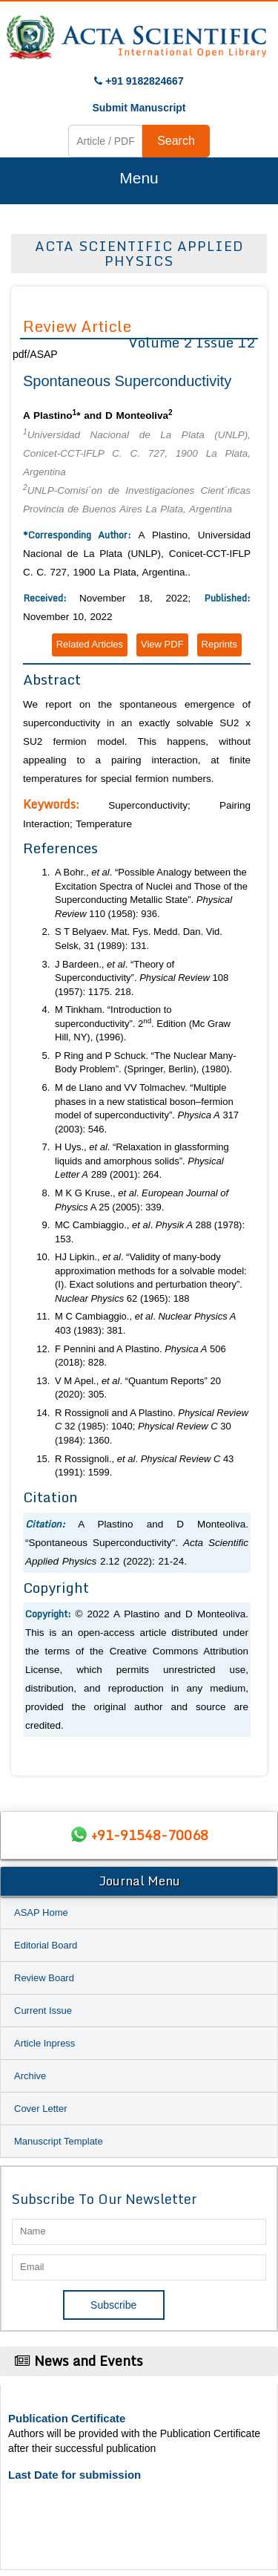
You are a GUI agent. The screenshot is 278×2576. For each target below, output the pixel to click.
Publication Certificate (66, 2418)
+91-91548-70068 (149, 1835)
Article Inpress (44, 2043)
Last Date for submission (74, 2474)
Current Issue (43, 2010)
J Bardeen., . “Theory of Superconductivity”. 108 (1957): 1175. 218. (141, 978)
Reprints (219, 644)
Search (176, 140)
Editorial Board (45, 1945)
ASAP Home (41, 1912)
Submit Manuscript (138, 108)
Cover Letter (40, 2108)
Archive (30, 2075)
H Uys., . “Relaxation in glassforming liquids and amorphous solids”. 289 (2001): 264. (142, 1160)
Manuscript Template (58, 2141)
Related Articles (89, 644)
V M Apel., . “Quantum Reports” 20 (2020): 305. (138, 1388)
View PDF (162, 644)
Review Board (44, 1977)
